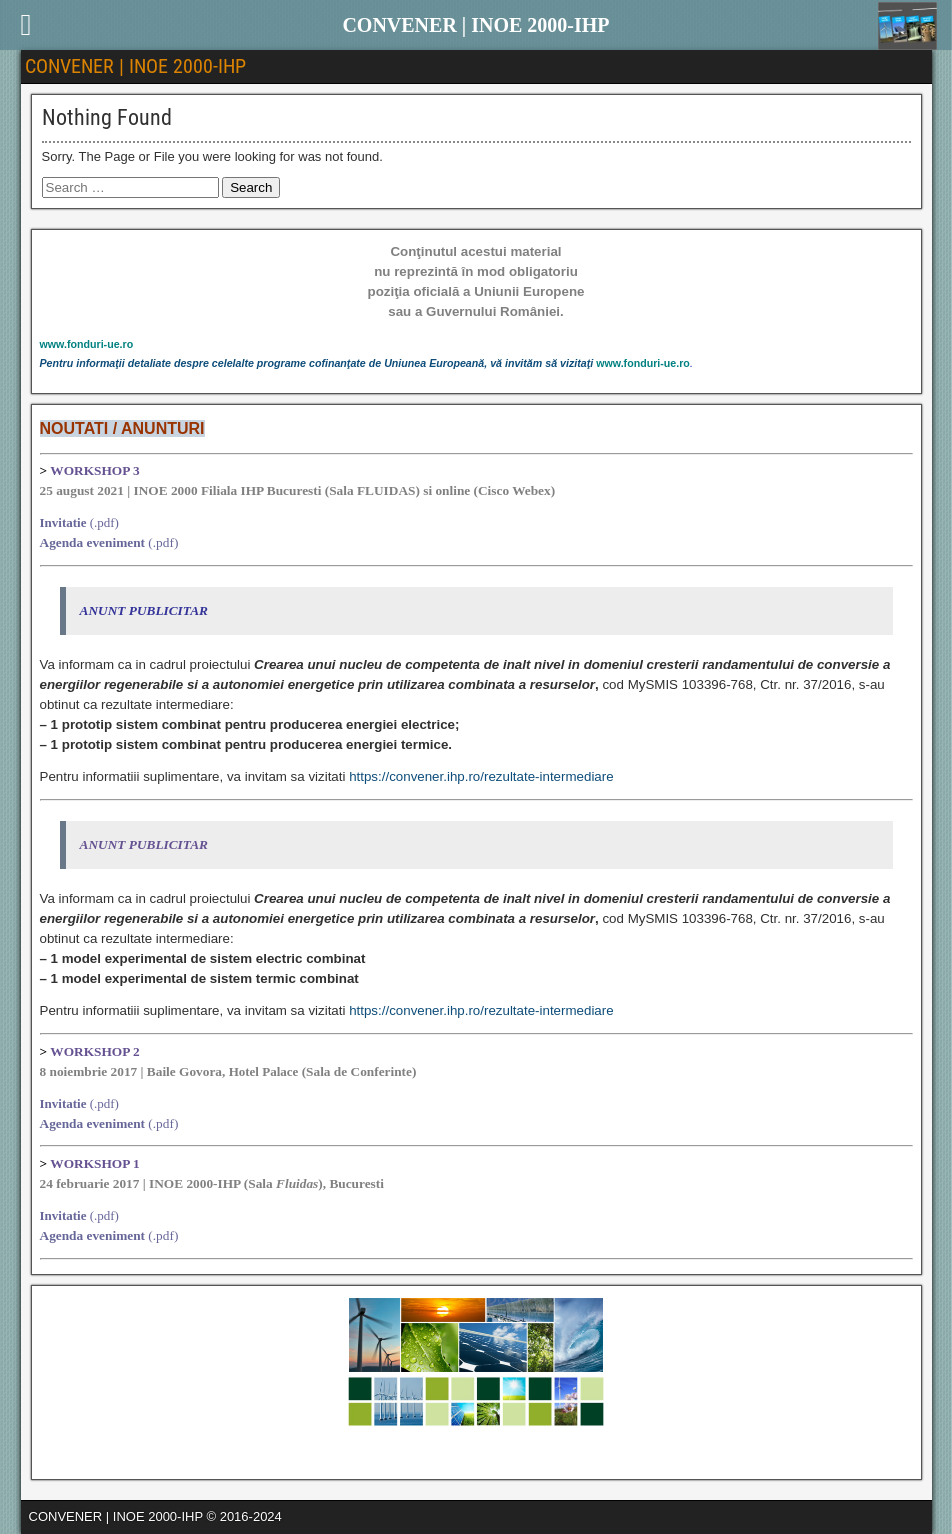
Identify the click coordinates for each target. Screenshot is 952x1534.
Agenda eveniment (93, 542)
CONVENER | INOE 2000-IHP (135, 66)
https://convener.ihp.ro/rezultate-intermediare (481, 776)
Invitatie (63, 522)
